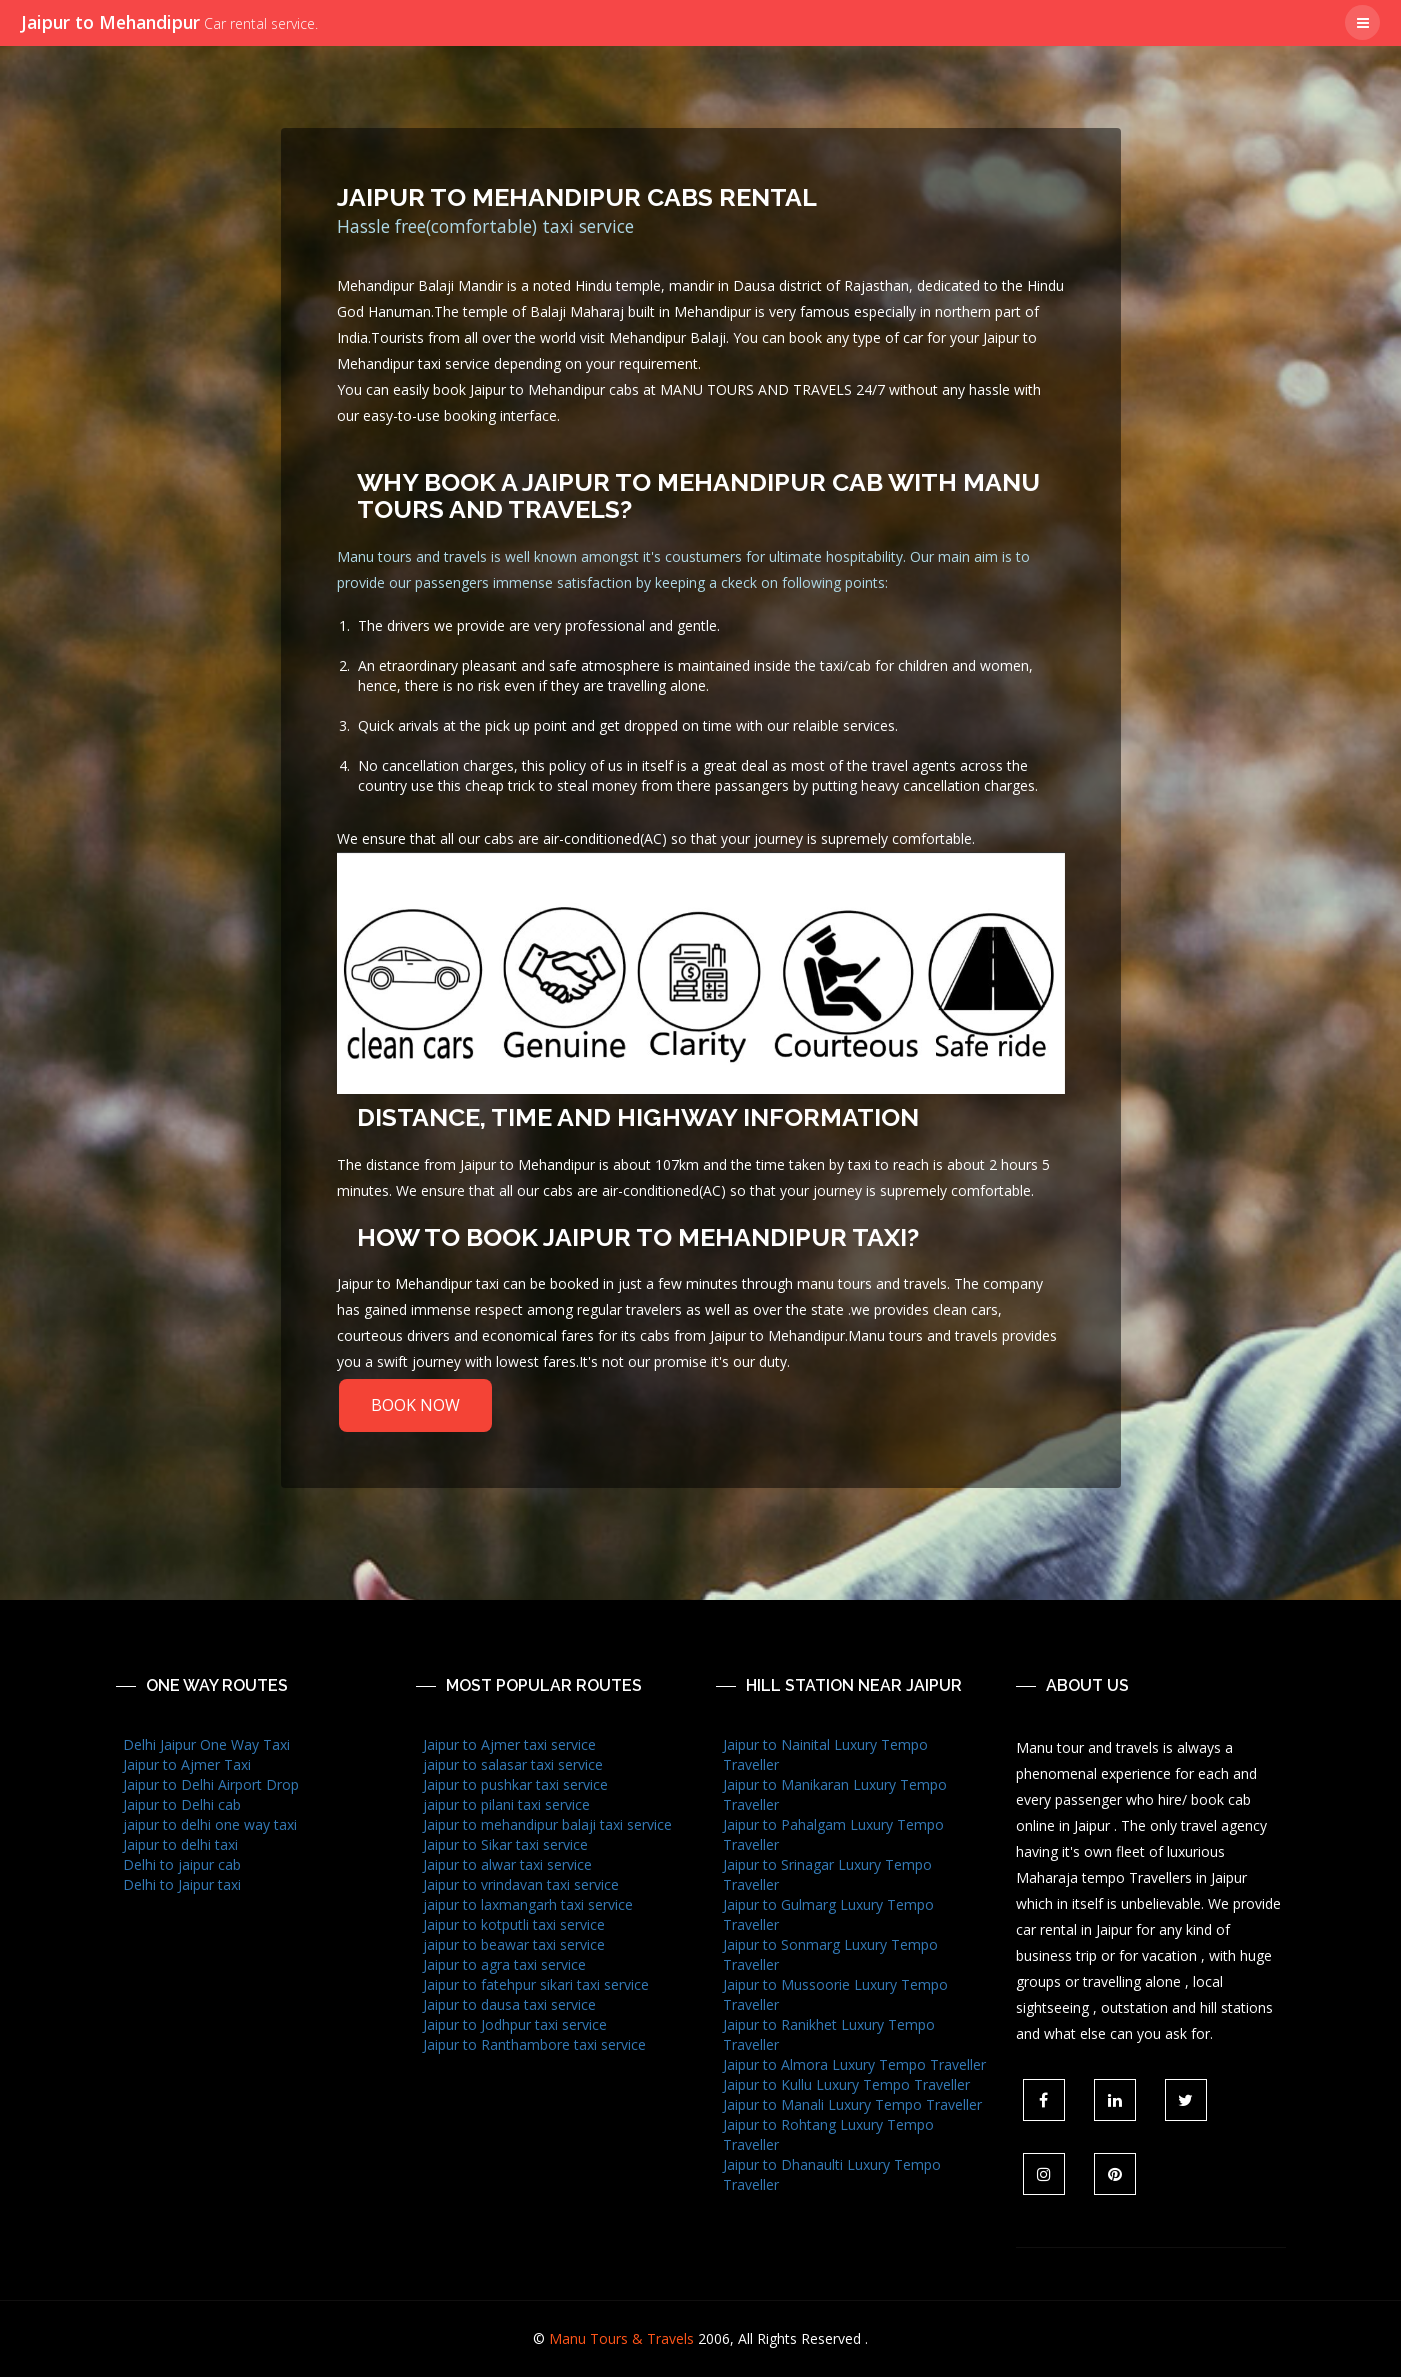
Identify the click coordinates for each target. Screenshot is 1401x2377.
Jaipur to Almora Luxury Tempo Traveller (854, 2064)
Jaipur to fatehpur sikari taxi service (536, 1984)
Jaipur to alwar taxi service (507, 1864)
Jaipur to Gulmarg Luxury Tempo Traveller (828, 1914)
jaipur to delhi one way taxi (210, 1824)
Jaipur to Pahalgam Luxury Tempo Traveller (833, 1834)
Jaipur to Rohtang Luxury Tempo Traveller (828, 2134)
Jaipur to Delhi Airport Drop (211, 1784)
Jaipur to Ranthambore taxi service (534, 2044)
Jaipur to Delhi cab (182, 1804)
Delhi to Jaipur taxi (182, 1884)
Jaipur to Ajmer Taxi (187, 1764)
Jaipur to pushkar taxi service (515, 1784)
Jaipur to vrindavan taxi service (521, 1884)
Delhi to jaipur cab (182, 1864)
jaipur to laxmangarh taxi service (528, 1904)
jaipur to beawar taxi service (514, 1944)
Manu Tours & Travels (621, 2338)
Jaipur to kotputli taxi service (514, 1924)
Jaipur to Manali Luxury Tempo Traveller (852, 2104)
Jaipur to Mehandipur (169, 22)
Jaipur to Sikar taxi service (505, 1844)
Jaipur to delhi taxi (180, 1844)
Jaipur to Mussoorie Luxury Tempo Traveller (835, 1994)
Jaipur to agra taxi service (504, 1964)
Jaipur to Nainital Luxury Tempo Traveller (825, 1754)
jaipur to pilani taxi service (506, 1804)
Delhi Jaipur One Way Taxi (206, 1744)
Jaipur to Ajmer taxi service (509, 1744)
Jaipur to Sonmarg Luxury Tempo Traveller (830, 1954)
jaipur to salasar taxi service (513, 1764)
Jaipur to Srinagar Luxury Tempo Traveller (827, 1874)
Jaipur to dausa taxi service (509, 2004)
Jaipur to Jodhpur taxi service (515, 2024)
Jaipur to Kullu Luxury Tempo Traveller (846, 2084)
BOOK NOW (415, 1405)
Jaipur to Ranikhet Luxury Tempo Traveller (829, 2034)
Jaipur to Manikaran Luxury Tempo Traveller (835, 1794)
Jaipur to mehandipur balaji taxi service (547, 1824)
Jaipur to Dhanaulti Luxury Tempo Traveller (832, 2174)
